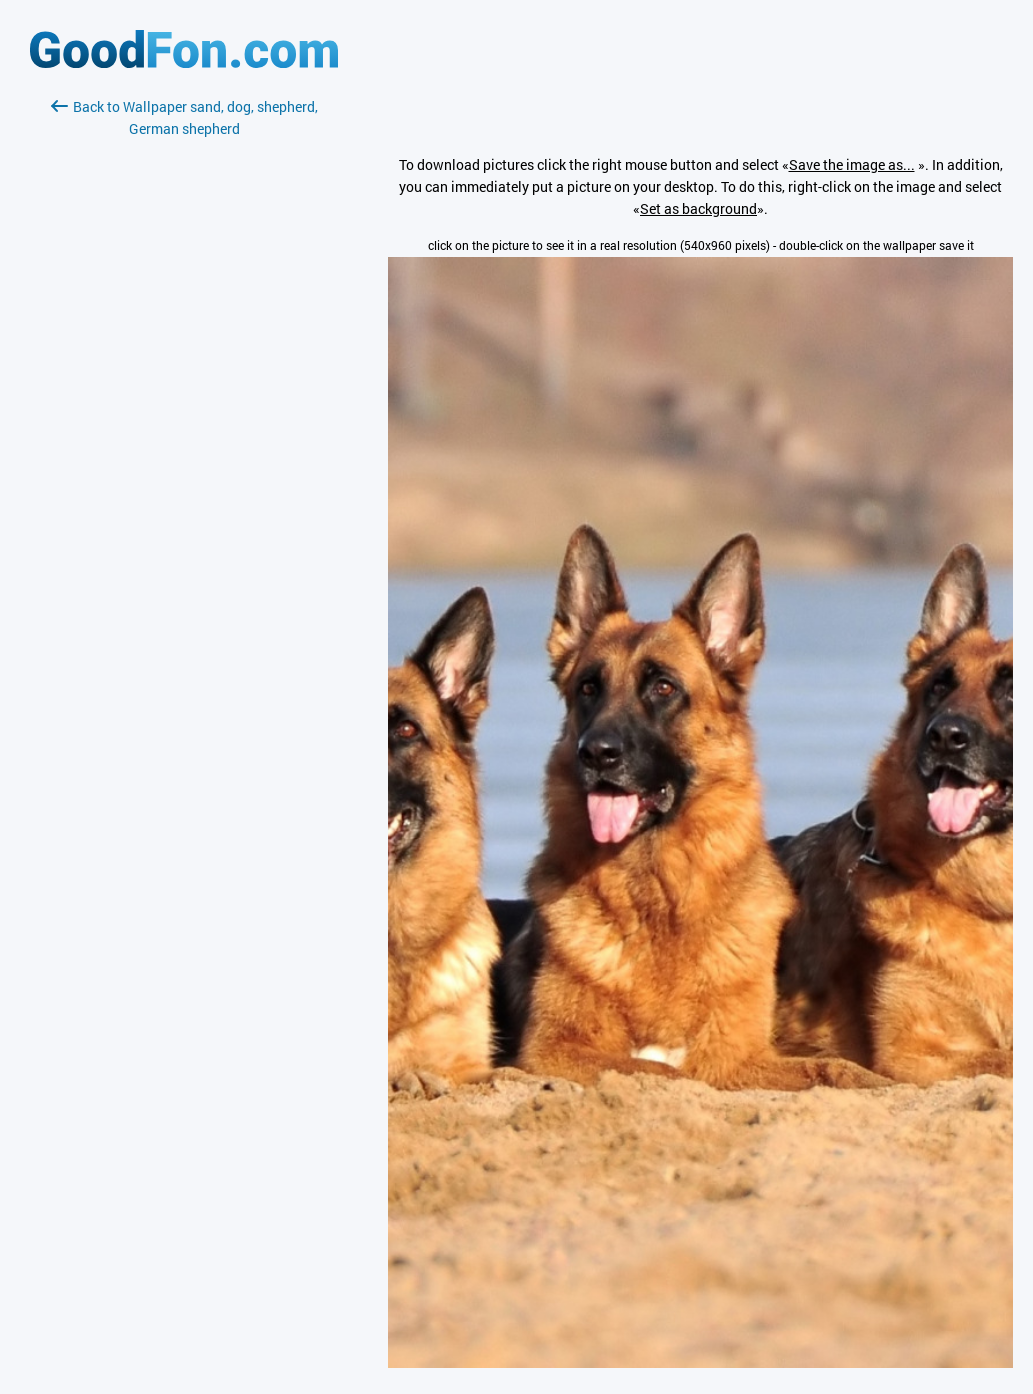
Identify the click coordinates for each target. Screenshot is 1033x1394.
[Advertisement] (184, 377)
